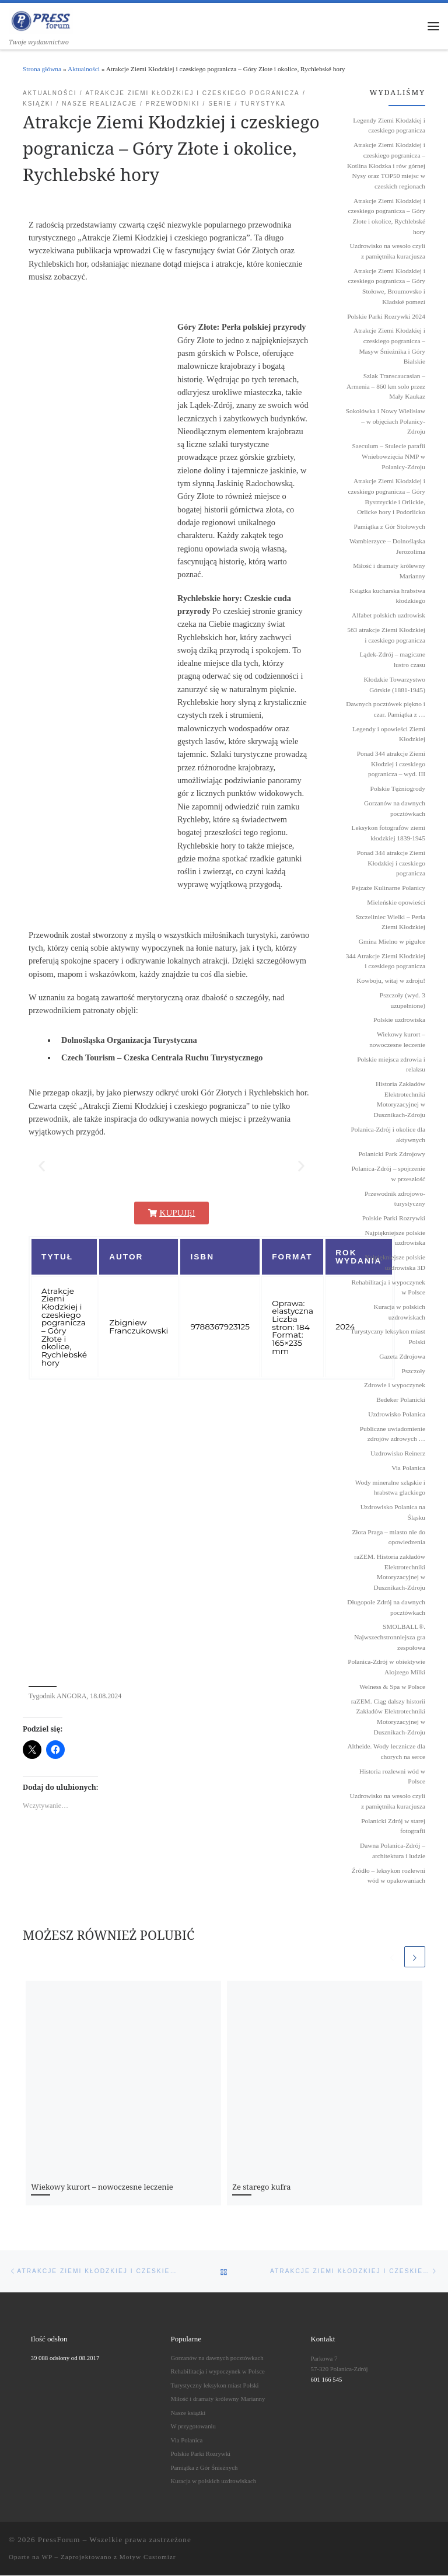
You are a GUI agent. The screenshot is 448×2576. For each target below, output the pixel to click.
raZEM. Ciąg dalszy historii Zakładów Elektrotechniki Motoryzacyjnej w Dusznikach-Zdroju (388, 1717)
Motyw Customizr (148, 2557)
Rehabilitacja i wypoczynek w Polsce (388, 1288)
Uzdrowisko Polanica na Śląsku (392, 1512)
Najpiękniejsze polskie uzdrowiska (395, 1238)
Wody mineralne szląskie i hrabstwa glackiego (390, 1488)
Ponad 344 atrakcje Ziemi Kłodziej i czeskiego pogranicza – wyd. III (391, 764)
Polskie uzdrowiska (399, 1020)
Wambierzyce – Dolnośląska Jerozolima (387, 547)
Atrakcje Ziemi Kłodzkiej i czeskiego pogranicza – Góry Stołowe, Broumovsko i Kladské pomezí (386, 287)
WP (46, 2557)
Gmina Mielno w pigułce (392, 941)
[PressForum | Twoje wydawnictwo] (41, 20)
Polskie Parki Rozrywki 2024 (386, 316)
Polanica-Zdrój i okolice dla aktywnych (388, 1135)
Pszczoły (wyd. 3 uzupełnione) (402, 1001)
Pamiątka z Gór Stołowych (389, 526)
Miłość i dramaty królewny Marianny (389, 571)
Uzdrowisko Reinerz (397, 1453)
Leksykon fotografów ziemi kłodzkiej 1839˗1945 (388, 834)
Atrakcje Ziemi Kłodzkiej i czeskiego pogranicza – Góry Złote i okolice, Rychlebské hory (386, 217)
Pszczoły (414, 1371)
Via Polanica (408, 1468)
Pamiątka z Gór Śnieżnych (204, 2468)
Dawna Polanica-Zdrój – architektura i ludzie (392, 1851)
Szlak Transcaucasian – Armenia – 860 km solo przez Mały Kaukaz (385, 386)
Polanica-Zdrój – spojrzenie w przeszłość (388, 1174)
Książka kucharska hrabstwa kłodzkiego (387, 596)
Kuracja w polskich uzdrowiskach (399, 1312)
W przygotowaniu (193, 2426)
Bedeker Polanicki (400, 1400)
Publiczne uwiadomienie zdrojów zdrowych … (392, 1434)
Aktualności (84, 69)
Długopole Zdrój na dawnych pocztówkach (386, 1608)
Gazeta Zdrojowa (402, 1356)
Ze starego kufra (261, 2187)
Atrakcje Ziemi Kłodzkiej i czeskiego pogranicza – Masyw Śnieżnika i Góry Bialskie (389, 346)
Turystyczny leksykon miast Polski (388, 1337)
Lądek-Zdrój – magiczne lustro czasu (392, 660)
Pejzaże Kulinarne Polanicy (388, 888)
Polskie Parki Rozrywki (393, 1218)
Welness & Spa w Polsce (392, 1687)
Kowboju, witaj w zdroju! (390, 981)
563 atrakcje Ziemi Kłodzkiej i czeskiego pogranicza (386, 635)
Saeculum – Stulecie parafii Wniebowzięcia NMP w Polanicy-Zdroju (388, 456)
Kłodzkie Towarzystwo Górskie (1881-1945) (394, 685)
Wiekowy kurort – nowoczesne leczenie (102, 2187)
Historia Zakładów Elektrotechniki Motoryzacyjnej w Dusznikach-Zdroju (399, 1100)
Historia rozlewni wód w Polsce (392, 1777)
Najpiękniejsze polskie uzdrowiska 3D (395, 1263)
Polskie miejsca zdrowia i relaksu (391, 1065)
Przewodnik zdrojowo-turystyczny (395, 1199)
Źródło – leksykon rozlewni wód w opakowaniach (388, 1876)
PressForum (59, 2540)
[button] (41, 1166)
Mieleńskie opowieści (396, 902)
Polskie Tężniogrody (397, 789)
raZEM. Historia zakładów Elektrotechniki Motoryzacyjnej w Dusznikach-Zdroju (389, 1572)
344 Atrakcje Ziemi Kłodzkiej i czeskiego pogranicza (385, 962)
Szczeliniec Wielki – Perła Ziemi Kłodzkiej (390, 922)
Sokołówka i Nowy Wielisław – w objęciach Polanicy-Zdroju (385, 421)
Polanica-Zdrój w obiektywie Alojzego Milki (386, 1667)
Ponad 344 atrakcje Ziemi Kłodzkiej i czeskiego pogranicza (391, 863)
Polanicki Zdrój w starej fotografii (393, 1826)
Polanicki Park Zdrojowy (391, 1154)
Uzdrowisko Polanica (396, 1414)
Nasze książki (188, 2413)
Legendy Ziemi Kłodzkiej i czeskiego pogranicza (389, 126)
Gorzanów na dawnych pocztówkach (394, 809)
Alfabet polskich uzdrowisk (388, 615)
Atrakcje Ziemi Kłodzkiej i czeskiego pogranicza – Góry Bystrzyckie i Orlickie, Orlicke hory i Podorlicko (386, 497)
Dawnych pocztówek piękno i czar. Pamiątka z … (385, 709)
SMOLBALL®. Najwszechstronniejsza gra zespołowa (389, 1637)
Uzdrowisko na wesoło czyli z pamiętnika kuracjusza (387, 251)
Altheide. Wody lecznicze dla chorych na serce (386, 1752)
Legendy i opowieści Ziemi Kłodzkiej (388, 735)
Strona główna (42, 69)
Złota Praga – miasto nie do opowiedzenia (388, 1538)
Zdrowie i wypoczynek (394, 1386)
